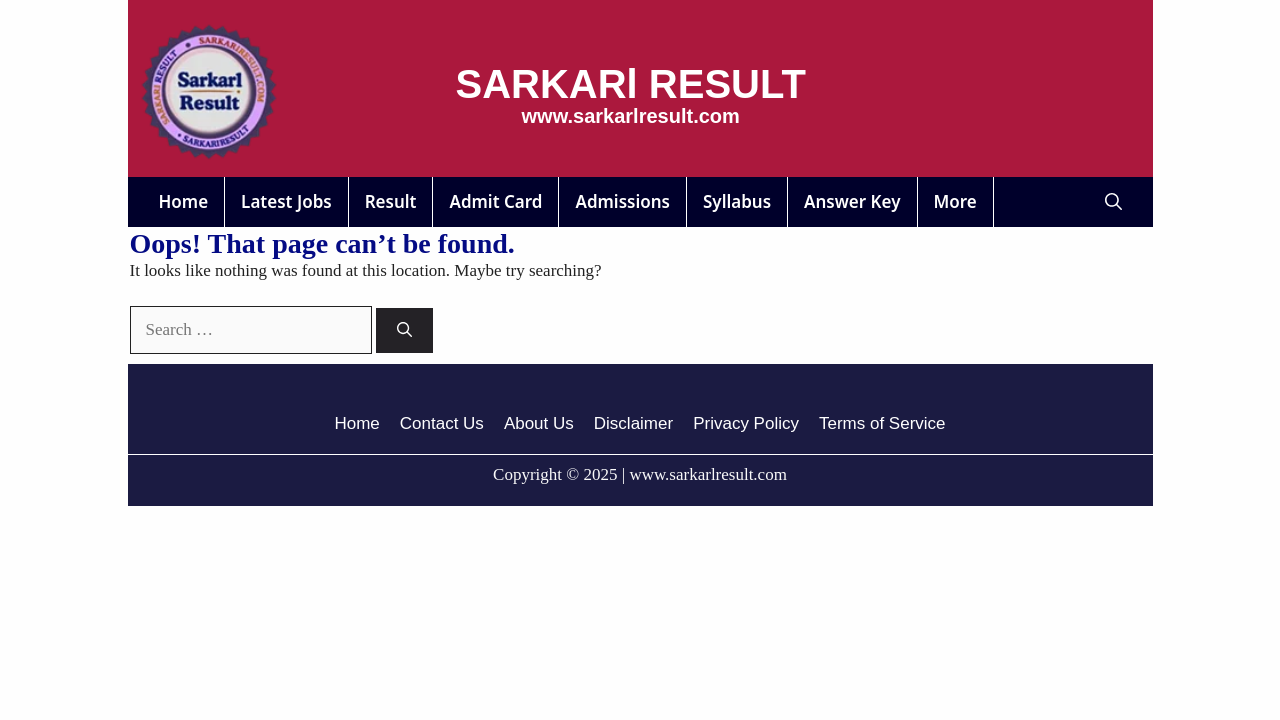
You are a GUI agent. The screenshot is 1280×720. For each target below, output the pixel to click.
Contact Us (442, 423)
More (955, 201)
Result (391, 201)
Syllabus (737, 201)
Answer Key (852, 201)
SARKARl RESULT (631, 84)
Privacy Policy (746, 423)
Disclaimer (633, 423)
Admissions (622, 201)
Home (184, 201)
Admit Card (495, 201)
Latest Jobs (286, 201)
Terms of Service (882, 423)
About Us (539, 423)
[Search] (404, 330)
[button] (1113, 202)
